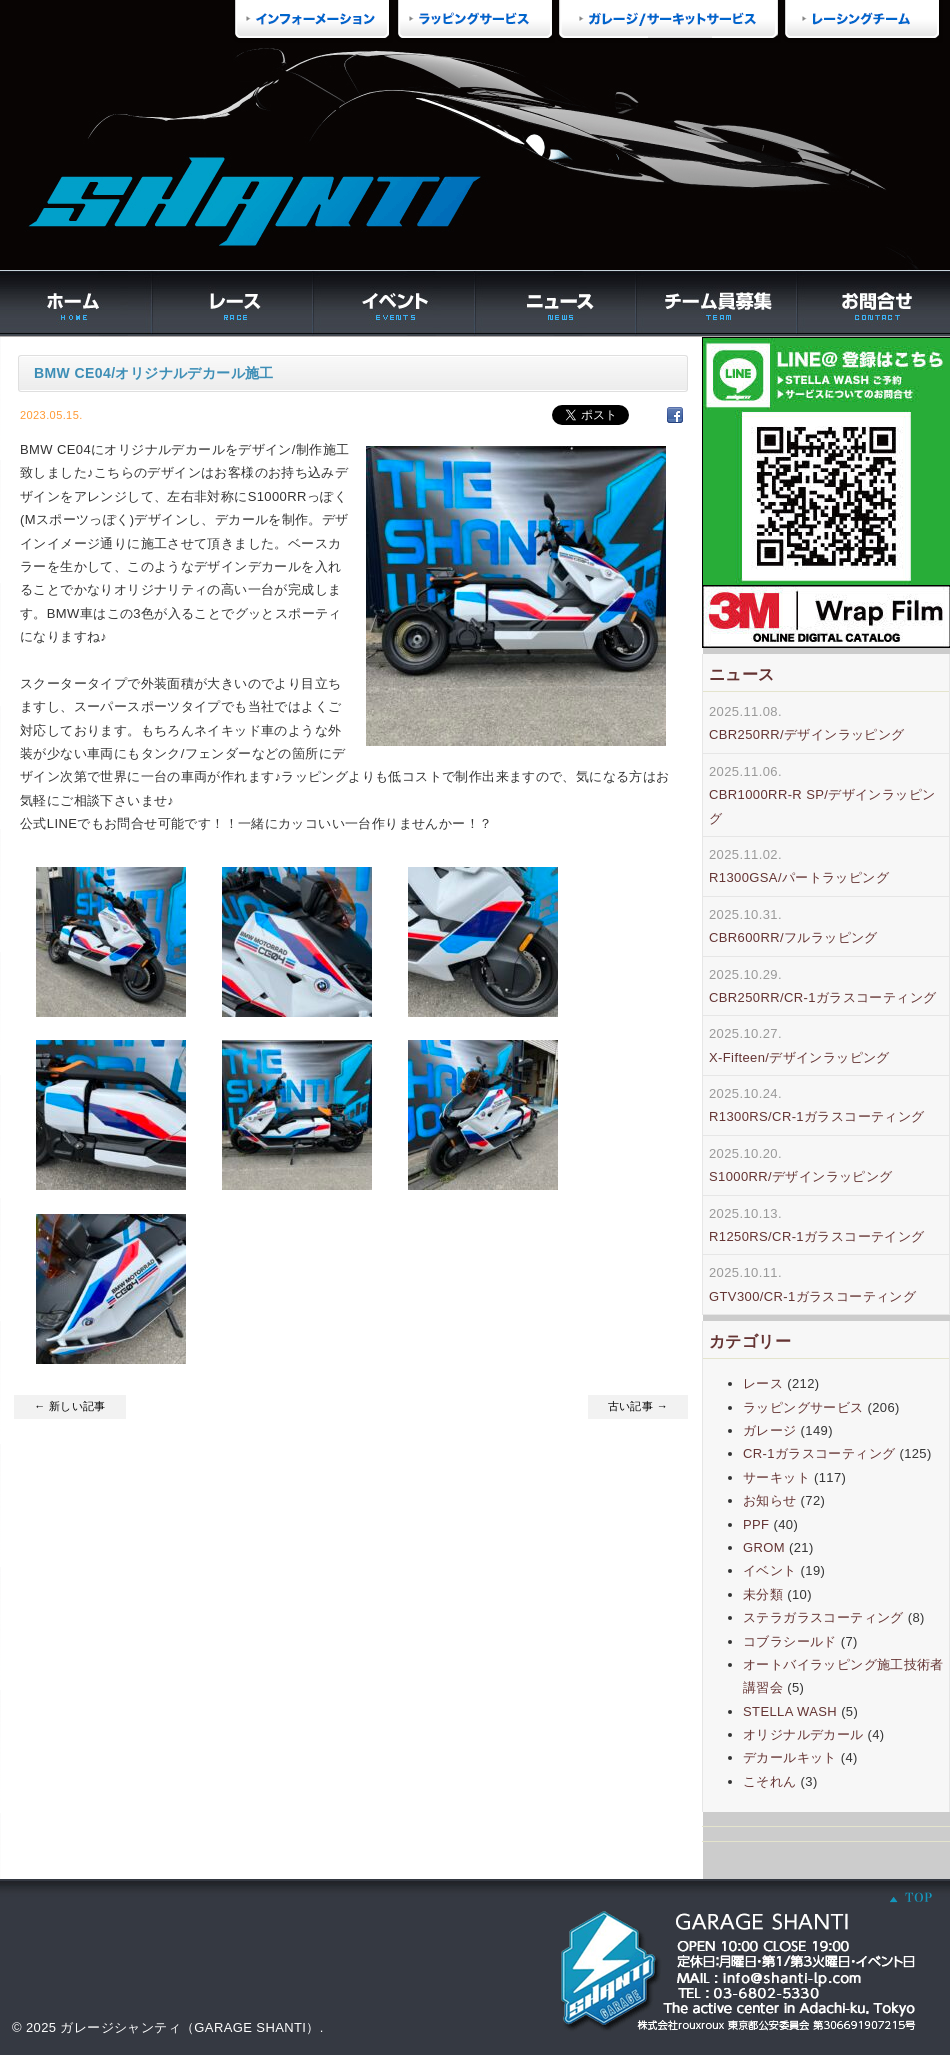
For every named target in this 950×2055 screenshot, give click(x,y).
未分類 (763, 1594)
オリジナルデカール (803, 1734)
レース (763, 1383)
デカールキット (790, 1757)
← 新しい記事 (70, 1406)
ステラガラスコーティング (823, 1617)
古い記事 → (638, 1406)
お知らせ (770, 1500)
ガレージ (770, 1430)
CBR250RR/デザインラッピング (807, 734)
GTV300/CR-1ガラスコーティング (812, 1296)
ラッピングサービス (803, 1407)
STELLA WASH (790, 1711)
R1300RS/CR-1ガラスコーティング (817, 1116)
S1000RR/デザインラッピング (801, 1176)
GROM (764, 1547)
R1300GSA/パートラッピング (799, 877)
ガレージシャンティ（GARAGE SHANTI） (189, 2027)
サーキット (776, 1477)
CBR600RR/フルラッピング (793, 937)
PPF (756, 1524)
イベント (770, 1570)
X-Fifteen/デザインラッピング (799, 1057)
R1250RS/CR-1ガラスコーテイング (817, 1236)
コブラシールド (790, 1641)
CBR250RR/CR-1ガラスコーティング (822, 997)
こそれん (770, 1781)
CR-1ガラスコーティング (819, 1453)
